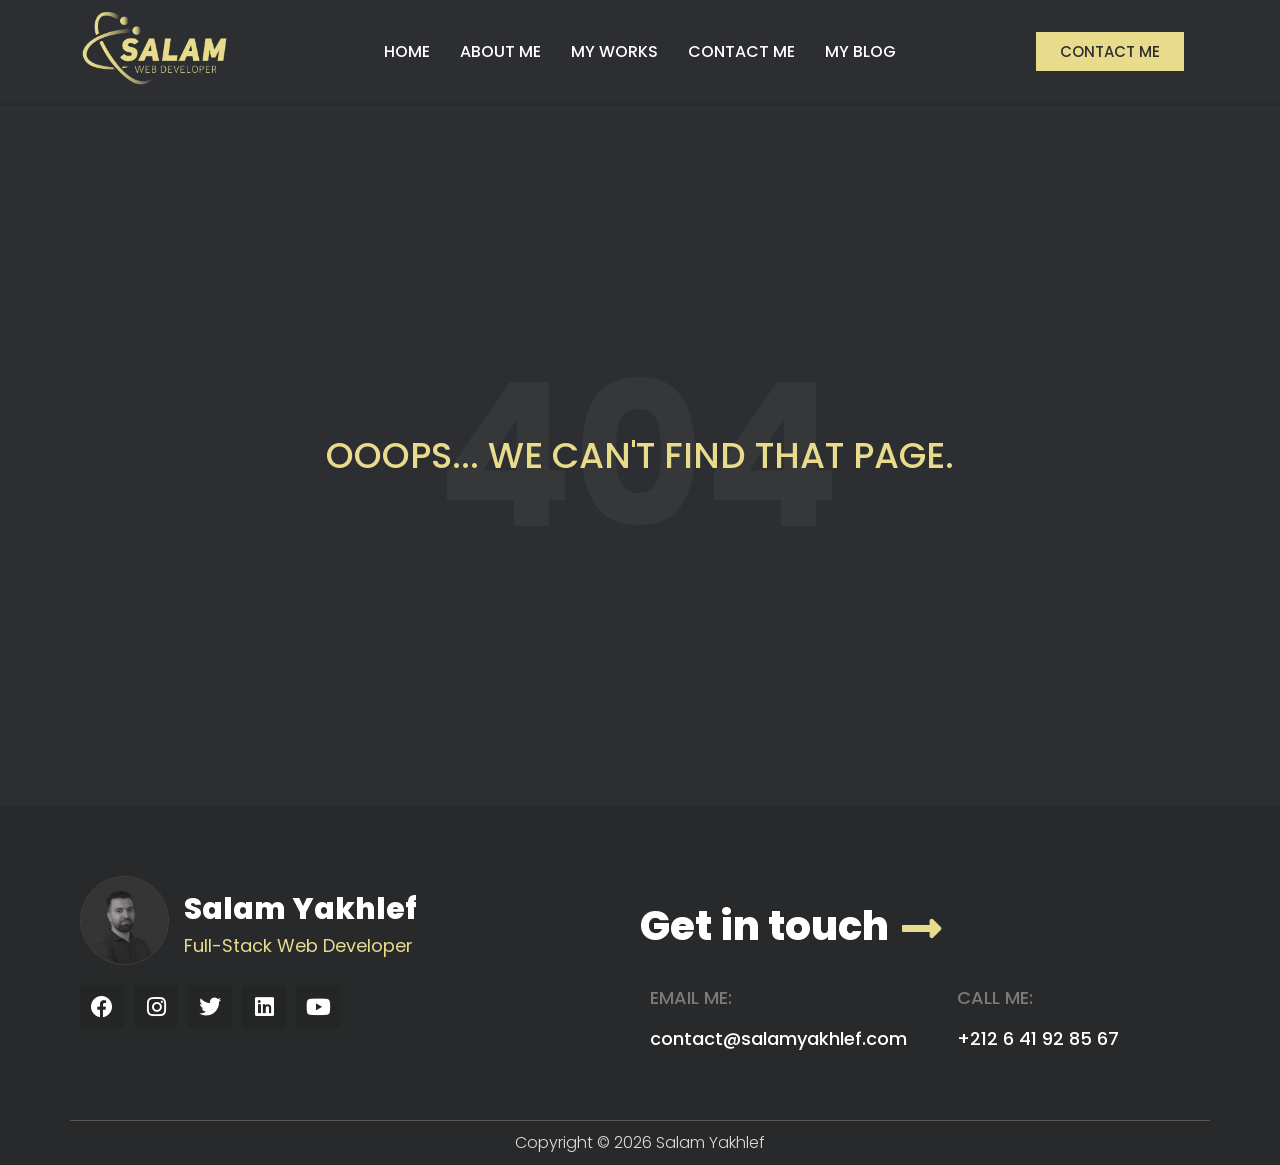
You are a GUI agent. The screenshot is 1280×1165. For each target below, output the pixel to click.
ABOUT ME (500, 51)
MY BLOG (860, 51)
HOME (407, 51)
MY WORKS (614, 51)
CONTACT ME (741, 51)
